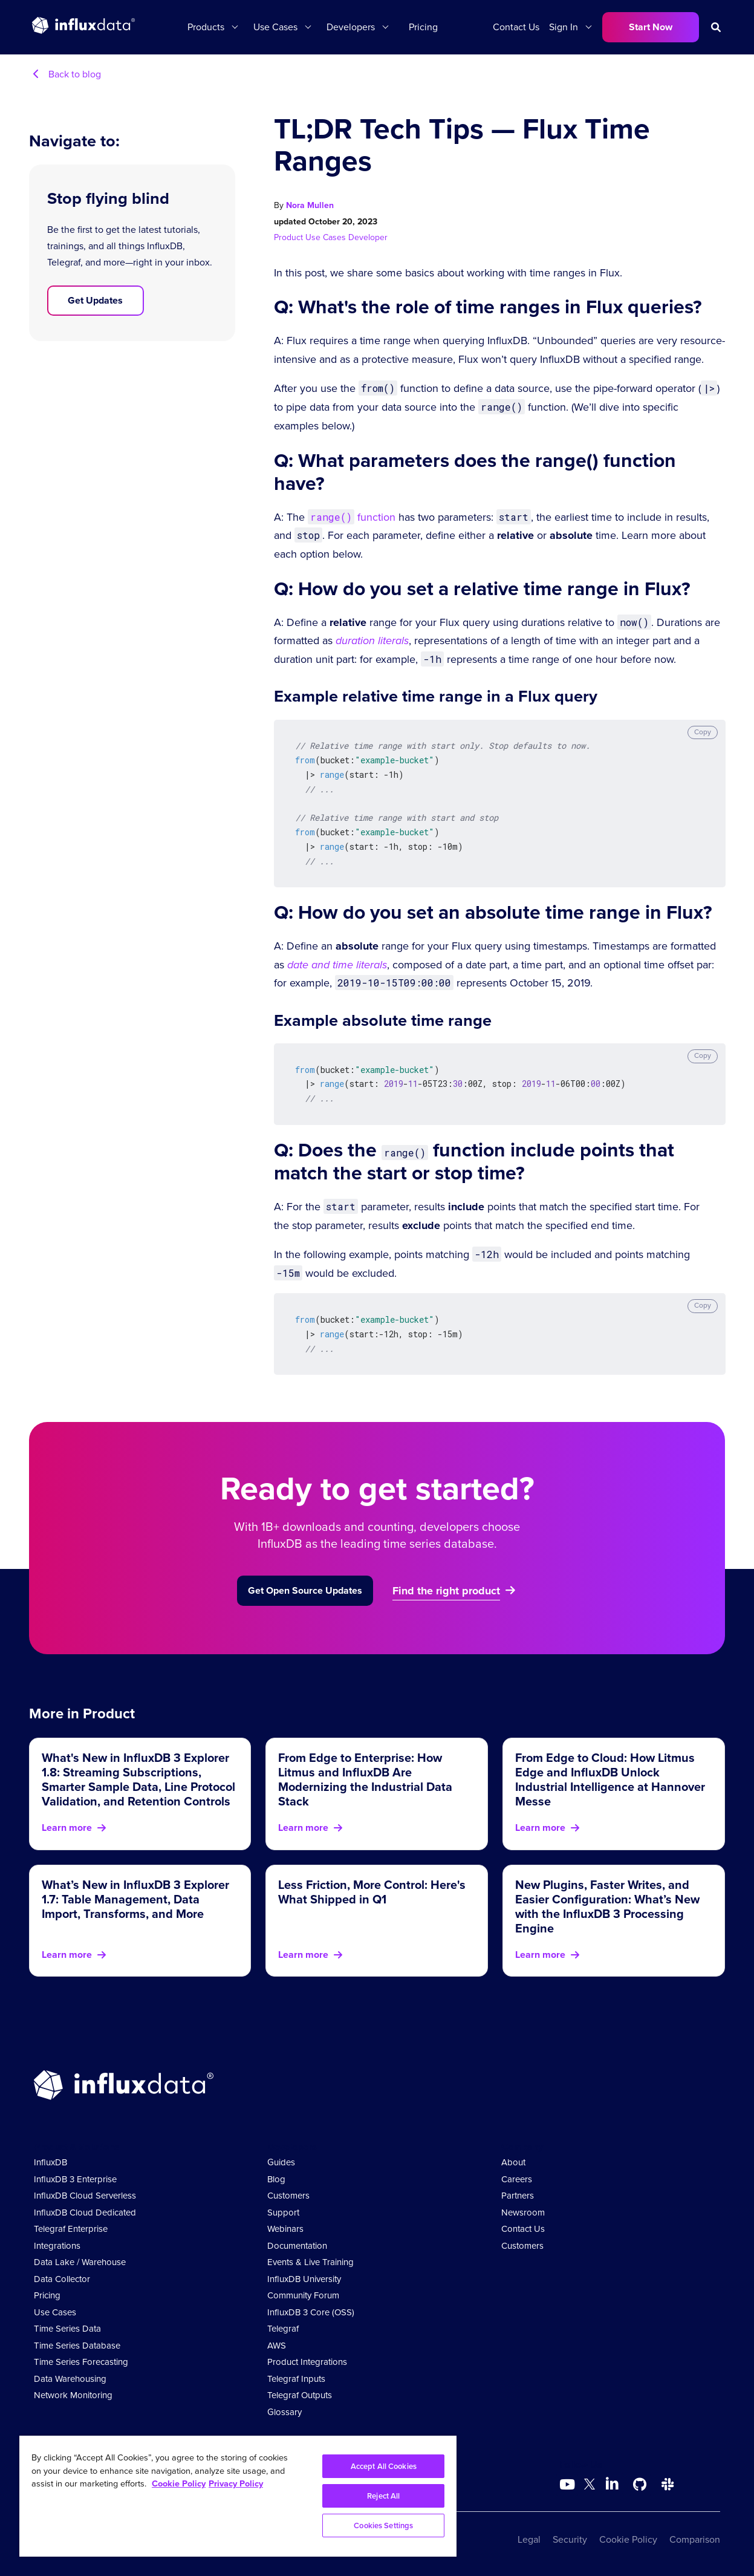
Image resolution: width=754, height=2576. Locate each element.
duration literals (372, 640)
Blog (276, 2179)
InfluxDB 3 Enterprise (75, 2179)
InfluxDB (50, 2162)
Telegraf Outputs (299, 2395)
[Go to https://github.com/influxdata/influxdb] (640, 2485)
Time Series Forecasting (81, 2362)
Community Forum (303, 2295)
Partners (517, 2195)
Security (570, 2539)
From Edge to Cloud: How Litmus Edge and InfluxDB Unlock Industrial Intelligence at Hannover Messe (610, 1779)
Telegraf (283, 2328)
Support (283, 2212)
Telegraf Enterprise (71, 2228)
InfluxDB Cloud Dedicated (85, 2212)
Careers (516, 2179)
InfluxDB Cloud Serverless (85, 2195)
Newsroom (523, 2212)
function (351, 517)
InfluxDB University (304, 2279)
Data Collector (62, 2279)
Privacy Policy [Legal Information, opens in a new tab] (236, 2483)
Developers (351, 27)
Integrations (57, 2245)
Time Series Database (77, 2345)
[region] (238, 2496)
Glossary (284, 2412)
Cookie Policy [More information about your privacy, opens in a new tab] (179, 2483)
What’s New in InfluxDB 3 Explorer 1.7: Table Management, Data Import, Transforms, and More (135, 1899)
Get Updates (95, 300)
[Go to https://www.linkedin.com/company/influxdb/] (612, 2483)
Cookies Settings (383, 2525)
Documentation (297, 2245)
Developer (368, 237)
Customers (288, 2195)
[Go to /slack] (667, 2485)
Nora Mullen (310, 205)
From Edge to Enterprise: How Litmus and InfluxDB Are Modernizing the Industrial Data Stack (365, 1779)
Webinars (285, 2228)
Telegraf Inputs (296, 2378)
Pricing (423, 27)
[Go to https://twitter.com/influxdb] (589, 2486)
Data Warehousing (70, 2378)
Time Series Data (67, 2328)
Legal (529, 2539)
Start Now (650, 27)
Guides (281, 2162)
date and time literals (337, 965)
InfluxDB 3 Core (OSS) (310, 2312)
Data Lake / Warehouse (80, 2262)
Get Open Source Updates (305, 1590)
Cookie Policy (628, 2539)
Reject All (383, 2496)
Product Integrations (307, 2362)
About (513, 2162)
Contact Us (516, 27)
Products (205, 27)
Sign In (563, 27)
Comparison (694, 2539)
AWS (276, 2345)
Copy (702, 731)
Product (289, 237)
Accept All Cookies (384, 2466)
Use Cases (275, 27)
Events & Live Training (310, 2262)
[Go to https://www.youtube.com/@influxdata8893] (568, 2485)
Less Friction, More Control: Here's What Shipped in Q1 (372, 1892)
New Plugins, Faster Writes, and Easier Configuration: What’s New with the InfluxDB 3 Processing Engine (607, 1906)
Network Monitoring (73, 2395)
